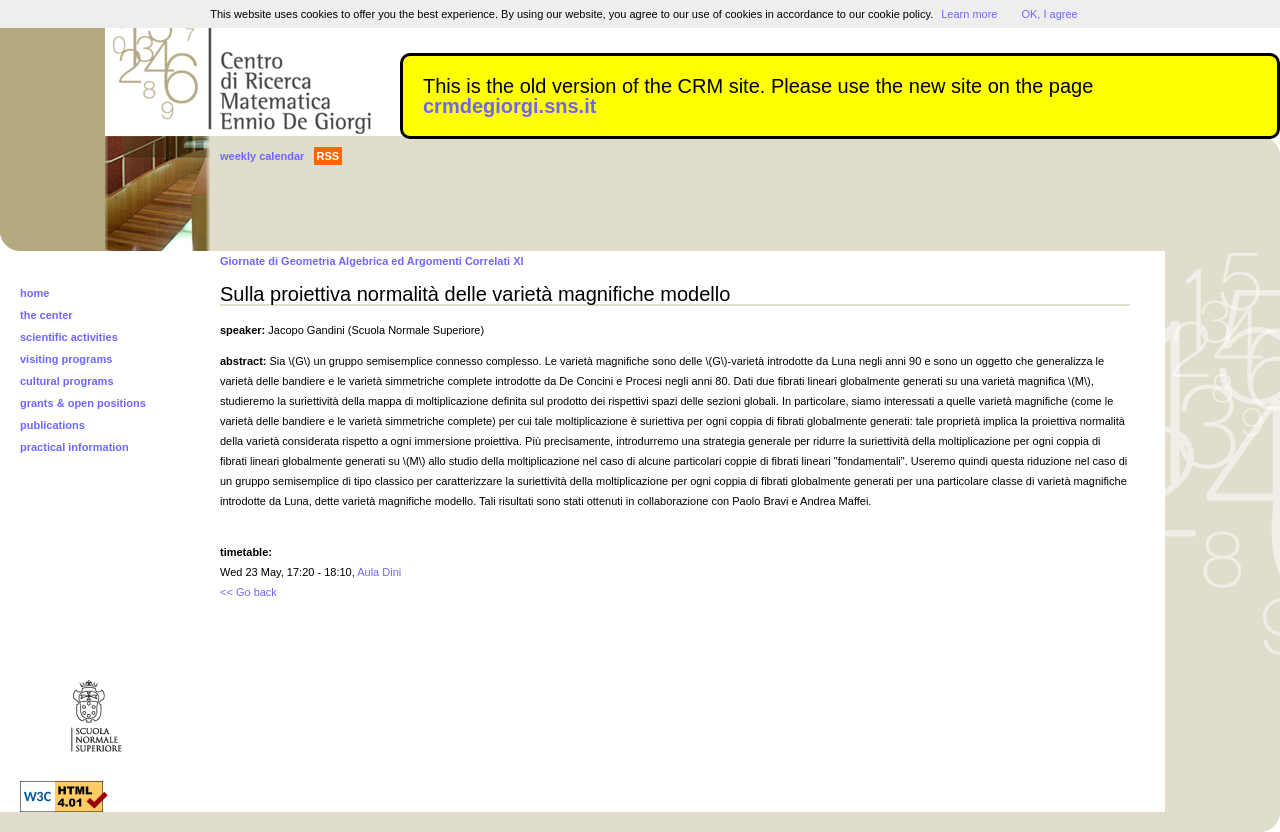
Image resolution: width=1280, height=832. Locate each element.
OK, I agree (1049, 14)
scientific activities (69, 337)
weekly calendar (262, 156)
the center (46, 315)
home (34, 293)
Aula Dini (379, 572)
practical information (74, 447)
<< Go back (248, 592)
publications (52, 425)
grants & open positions (83, 403)
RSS (328, 156)
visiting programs (66, 359)
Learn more (969, 14)
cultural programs (67, 381)
